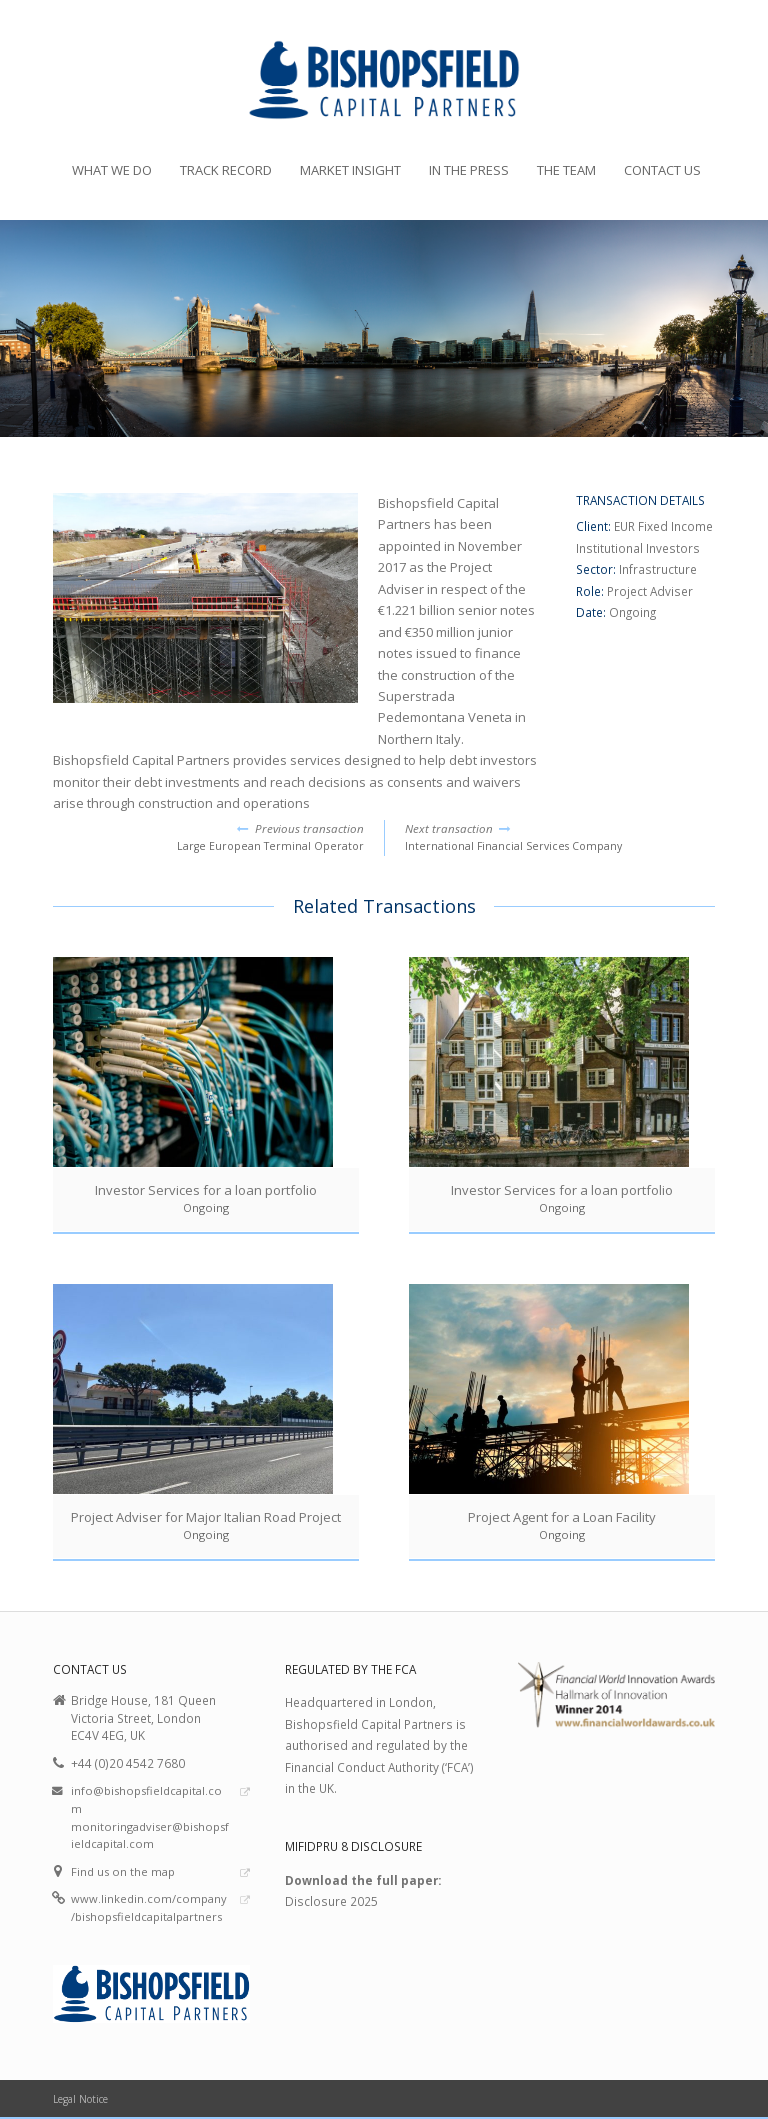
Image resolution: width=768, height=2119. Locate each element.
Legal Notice (80, 2099)
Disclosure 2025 (331, 1901)
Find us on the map (123, 1871)
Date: (592, 612)
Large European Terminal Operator (208, 837)
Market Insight (350, 170)
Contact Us (662, 170)
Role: (591, 591)
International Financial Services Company (560, 837)
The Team (566, 170)
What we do (112, 170)
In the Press (469, 170)
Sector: (597, 569)
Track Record (226, 170)
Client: (595, 526)
